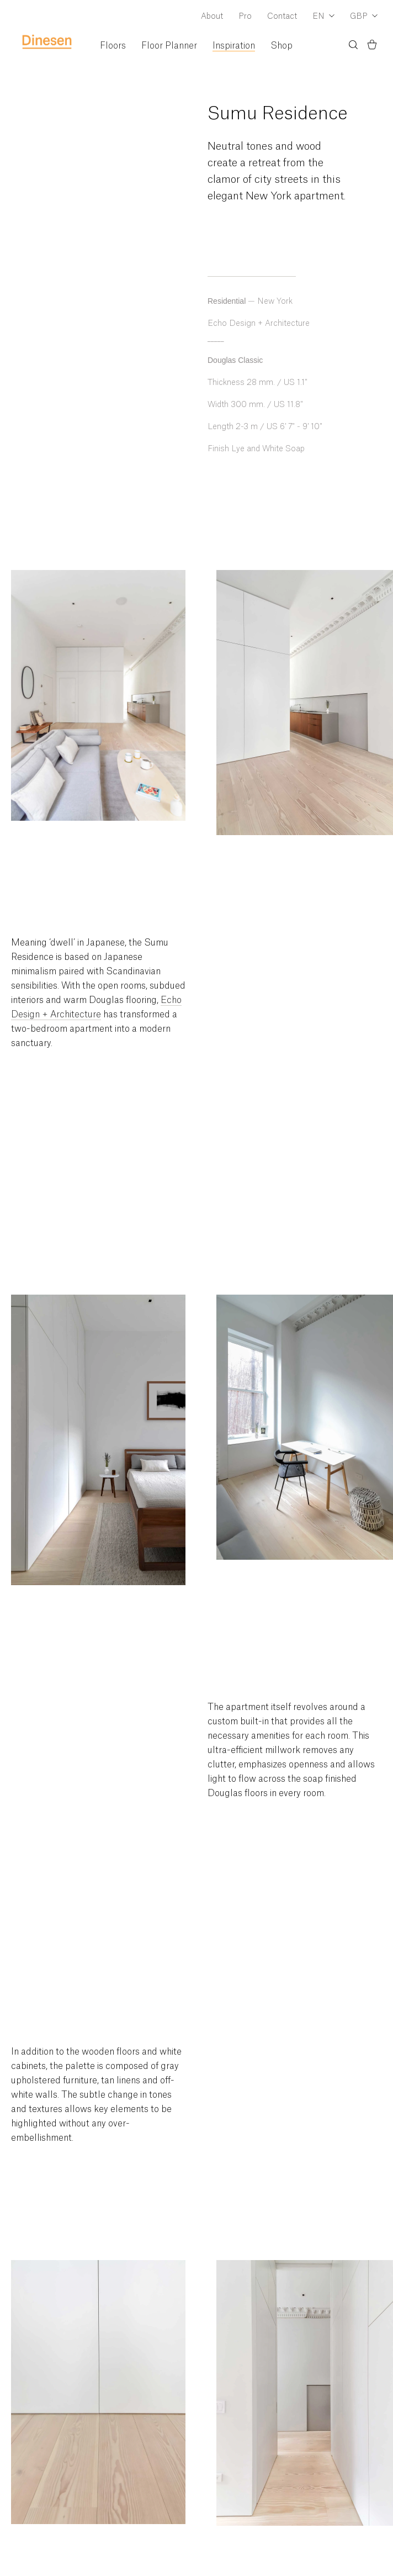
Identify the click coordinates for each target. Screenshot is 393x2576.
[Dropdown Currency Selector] (364, 17)
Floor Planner (169, 45)
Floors (113, 45)
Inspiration (234, 45)
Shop (281, 45)
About (212, 16)
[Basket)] (372, 46)
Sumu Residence (278, 114)
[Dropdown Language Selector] (323, 17)
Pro (245, 16)
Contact (282, 16)
